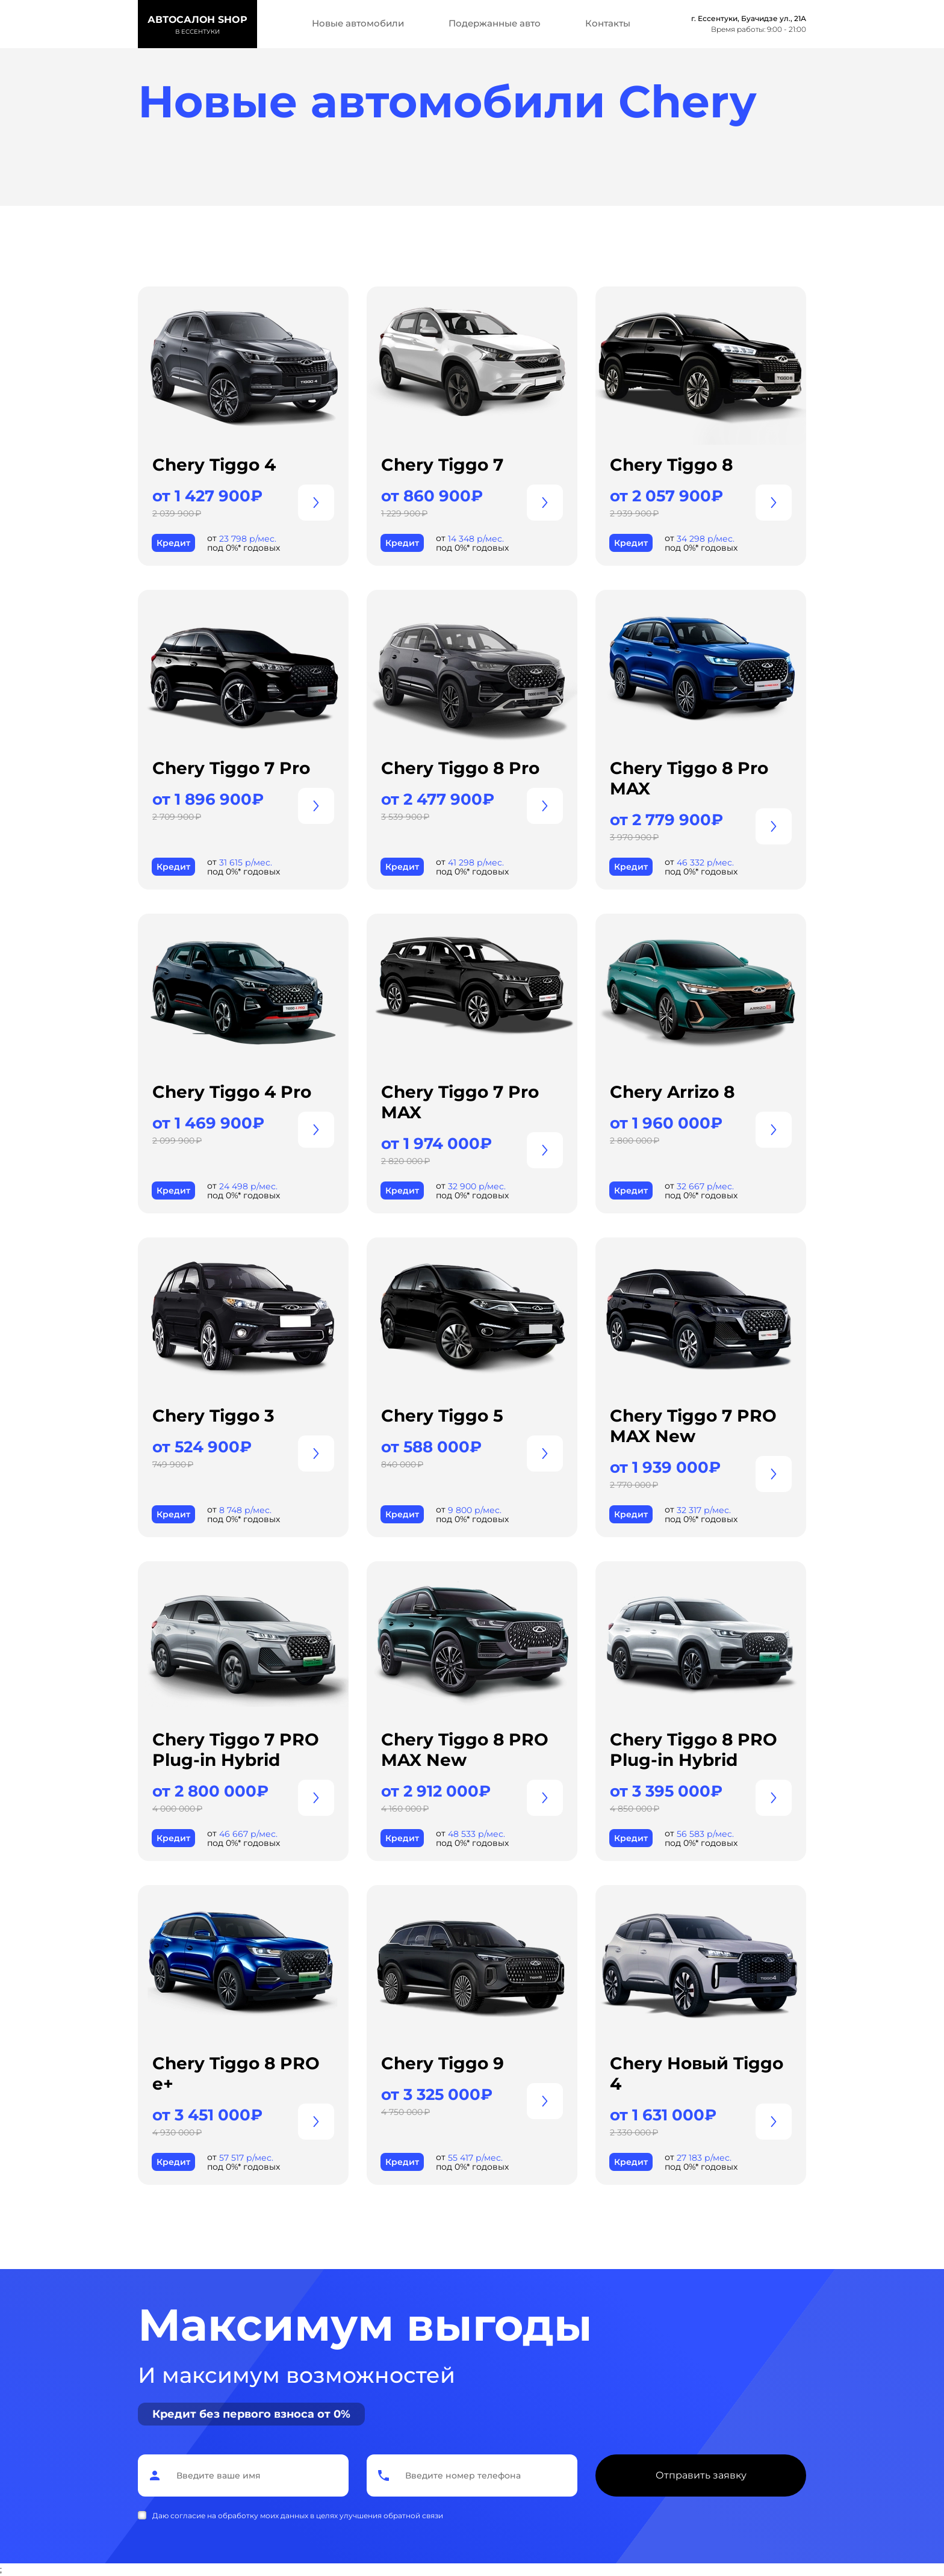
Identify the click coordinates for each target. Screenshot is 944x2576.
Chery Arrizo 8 (672, 1092)
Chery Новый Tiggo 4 (696, 2073)
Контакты (607, 23)
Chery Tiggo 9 (442, 2063)
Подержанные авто (495, 23)
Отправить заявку (701, 2475)
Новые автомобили (358, 23)
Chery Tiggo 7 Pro (231, 768)
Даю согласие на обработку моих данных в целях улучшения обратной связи (297, 2515)
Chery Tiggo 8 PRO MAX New (464, 1749)
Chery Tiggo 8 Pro (460, 768)
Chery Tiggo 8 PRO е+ (236, 2073)
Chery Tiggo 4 (214, 464)
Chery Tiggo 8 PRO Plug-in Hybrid (693, 1749)
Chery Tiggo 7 (442, 464)
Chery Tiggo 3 (213, 1415)
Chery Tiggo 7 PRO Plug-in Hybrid (235, 1749)
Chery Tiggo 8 (671, 464)
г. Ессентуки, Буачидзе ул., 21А (748, 18)
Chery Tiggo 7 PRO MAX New (693, 1425)
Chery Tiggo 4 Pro (231, 1092)
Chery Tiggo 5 (442, 1415)
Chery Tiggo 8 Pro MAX (689, 778)
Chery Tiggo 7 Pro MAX (460, 1102)
